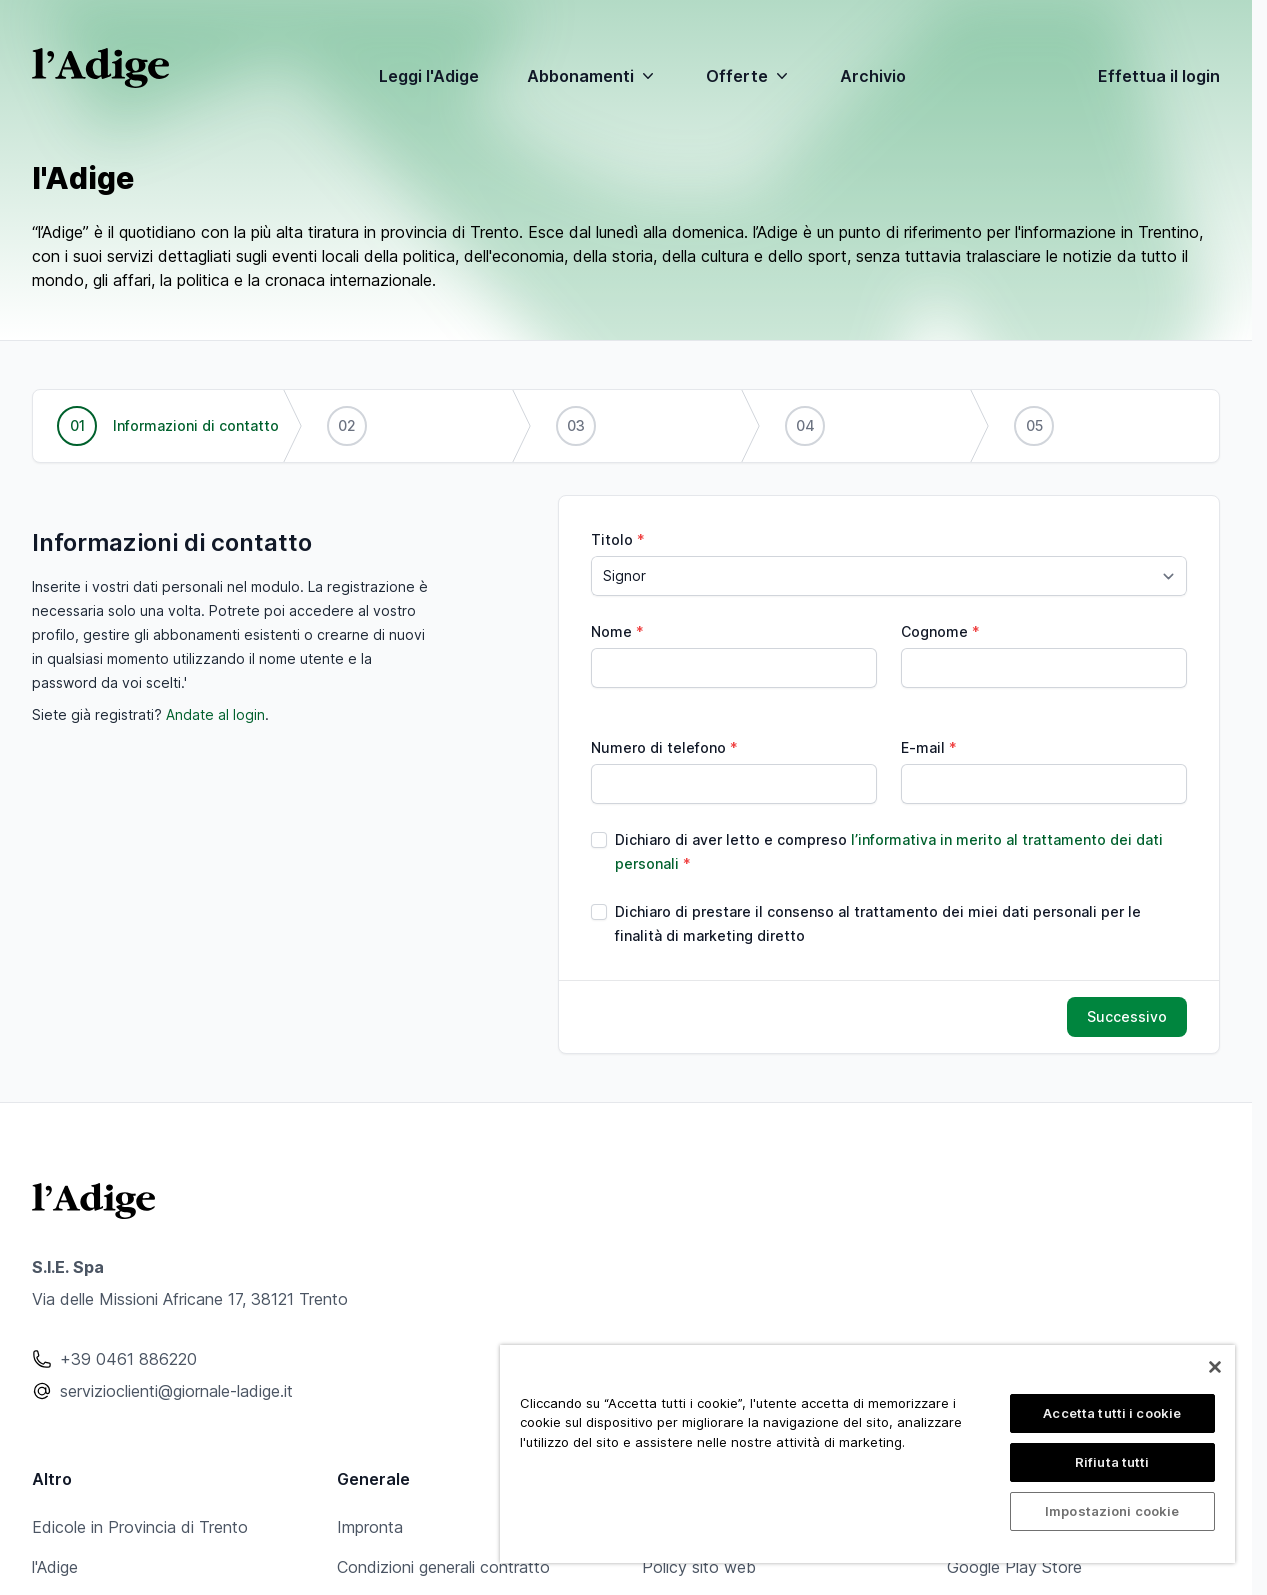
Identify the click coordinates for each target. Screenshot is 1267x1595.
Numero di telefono (658, 747)
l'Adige (55, 1567)
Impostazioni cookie (1112, 1511)
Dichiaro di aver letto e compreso (889, 851)
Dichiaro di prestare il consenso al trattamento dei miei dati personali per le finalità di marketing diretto (878, 923)
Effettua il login (1159, 76)
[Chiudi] (1215, 1367)
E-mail (923, 747)
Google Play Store (1014, 1567)
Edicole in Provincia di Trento (140, 1527)
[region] (867, 1454)
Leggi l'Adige (429, 76)
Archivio (873, 76)
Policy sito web (699, 1567)
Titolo (612, 539)
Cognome (934, 631)
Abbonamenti (592, 76)
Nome (611, 631)
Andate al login (215, 714)
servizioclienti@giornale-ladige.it (176, 1391)
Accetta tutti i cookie (1112, 1413)
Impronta (370, 1527)
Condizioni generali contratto (443, 1567)
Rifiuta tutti (1112, 1462)
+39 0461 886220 (128, 1359)
